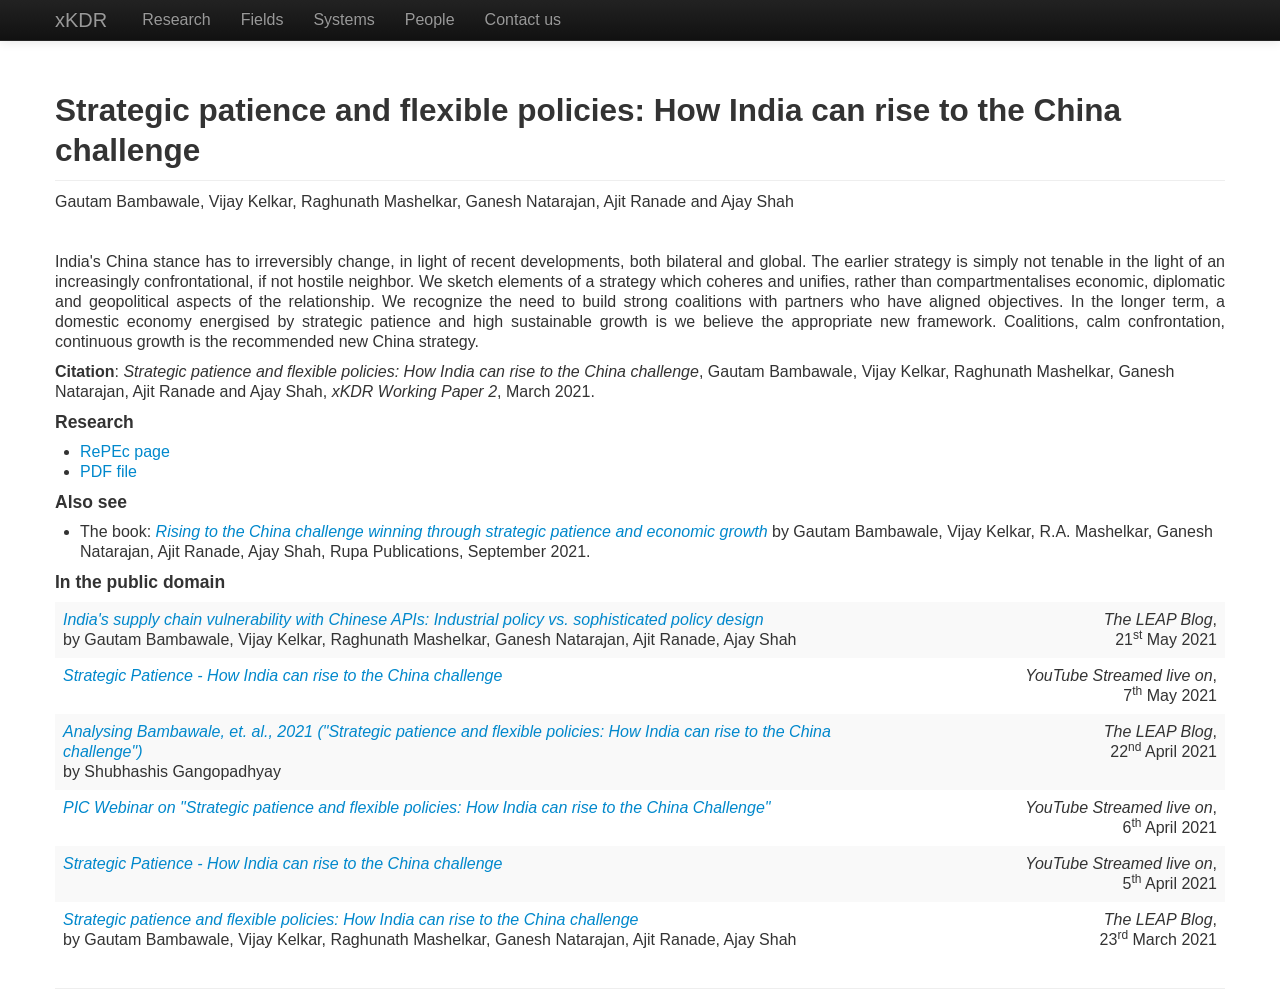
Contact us (523, 19)
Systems (343, 19)
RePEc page (125, 451)
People (430, 19)
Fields (262, 19)
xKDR (81, 20)
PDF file (108, 471)
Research (176, 19)
